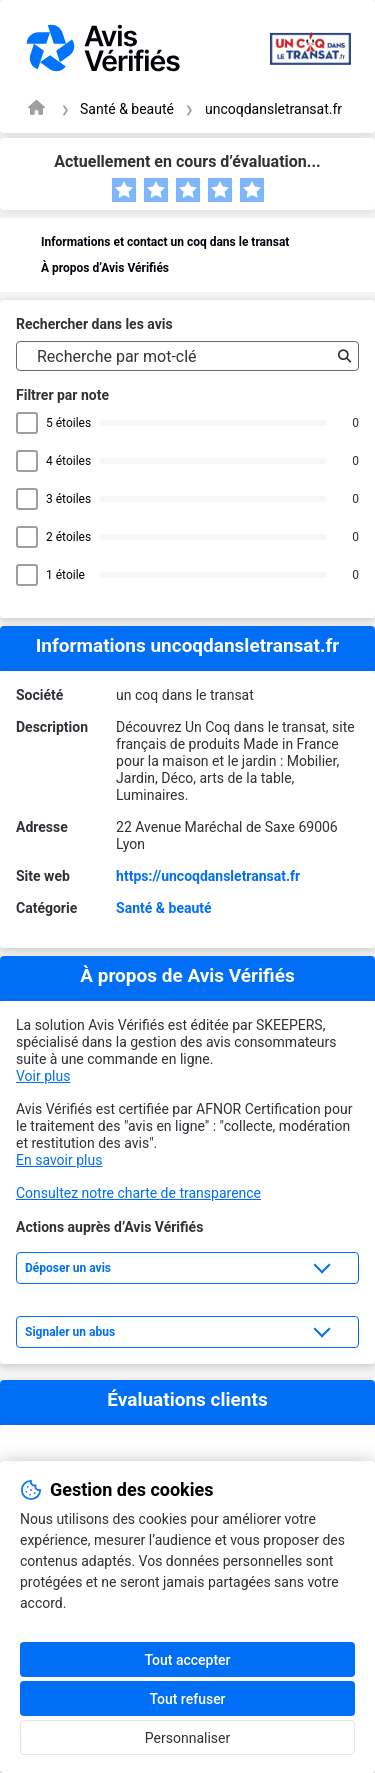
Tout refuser (187, 1699)
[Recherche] (340, 356)
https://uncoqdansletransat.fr (208, 876)
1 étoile (68, 575)
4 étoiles (68, 461)
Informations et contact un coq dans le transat (165, 242)
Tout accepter (187, 1660)
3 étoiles (68, 499)
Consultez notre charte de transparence (138, 1193)
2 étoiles (68, 537)
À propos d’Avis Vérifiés (105, 268)
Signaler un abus (70, 1332)
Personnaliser (187, 1738)
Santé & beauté (127, 109)
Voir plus (43, 1076)
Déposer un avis (68, 1268)
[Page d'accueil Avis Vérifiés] (36, 107)
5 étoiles (68, 423)
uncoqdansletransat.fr (273, 109)
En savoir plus (59, 1160)
